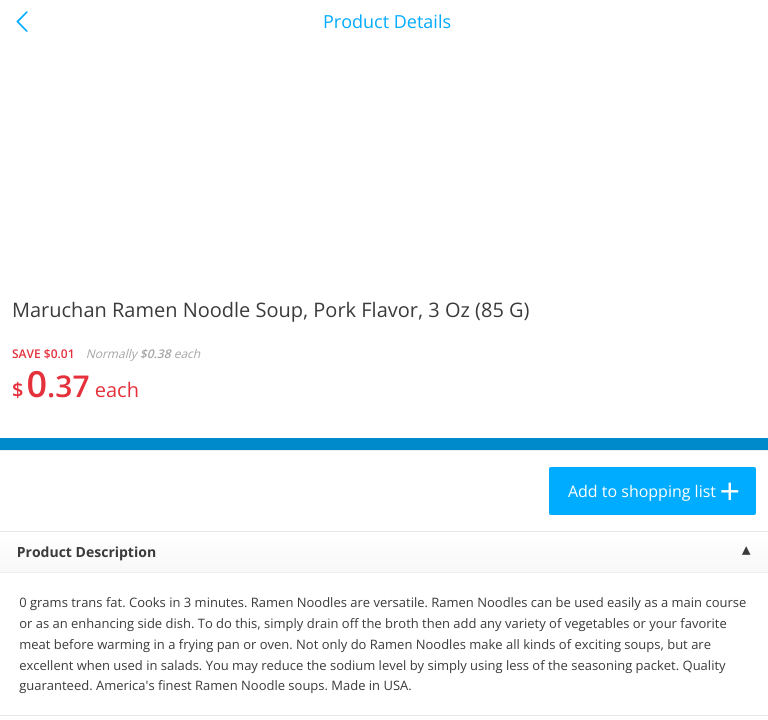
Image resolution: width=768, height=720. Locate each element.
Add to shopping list (642, 491)
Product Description (86, 552)
